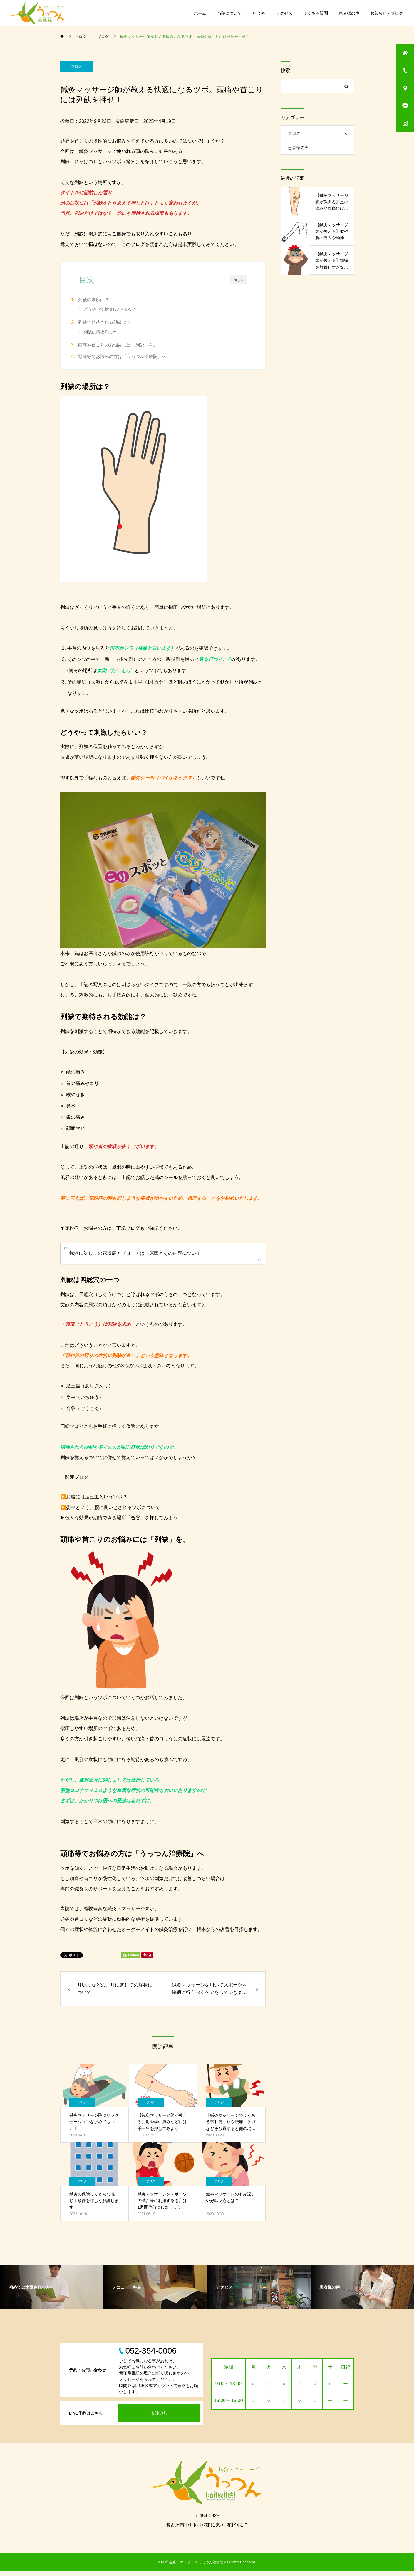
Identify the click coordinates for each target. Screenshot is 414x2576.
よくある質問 (315, 13)
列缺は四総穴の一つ (112, 333)
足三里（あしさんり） (89, 1390)
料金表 (259, 13)
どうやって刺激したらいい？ (121, 309)
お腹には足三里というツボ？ (96, 1501)
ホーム (200, 13)
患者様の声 (349, 13)
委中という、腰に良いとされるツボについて (113, 1512)
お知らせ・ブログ (386, 13)
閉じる (239, 280)
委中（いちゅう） (85, 1402)
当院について (229, 13)
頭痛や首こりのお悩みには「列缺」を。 (128, 348)
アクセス (284, 13)
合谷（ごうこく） (85, 1413)
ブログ (76, 66)
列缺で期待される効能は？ (114, 323)
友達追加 (159, 2418)
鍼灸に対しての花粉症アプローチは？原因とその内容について (135, 1258)
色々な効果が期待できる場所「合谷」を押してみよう (121, 1522)
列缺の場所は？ (103, 299)
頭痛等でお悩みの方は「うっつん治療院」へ (132, 359)
